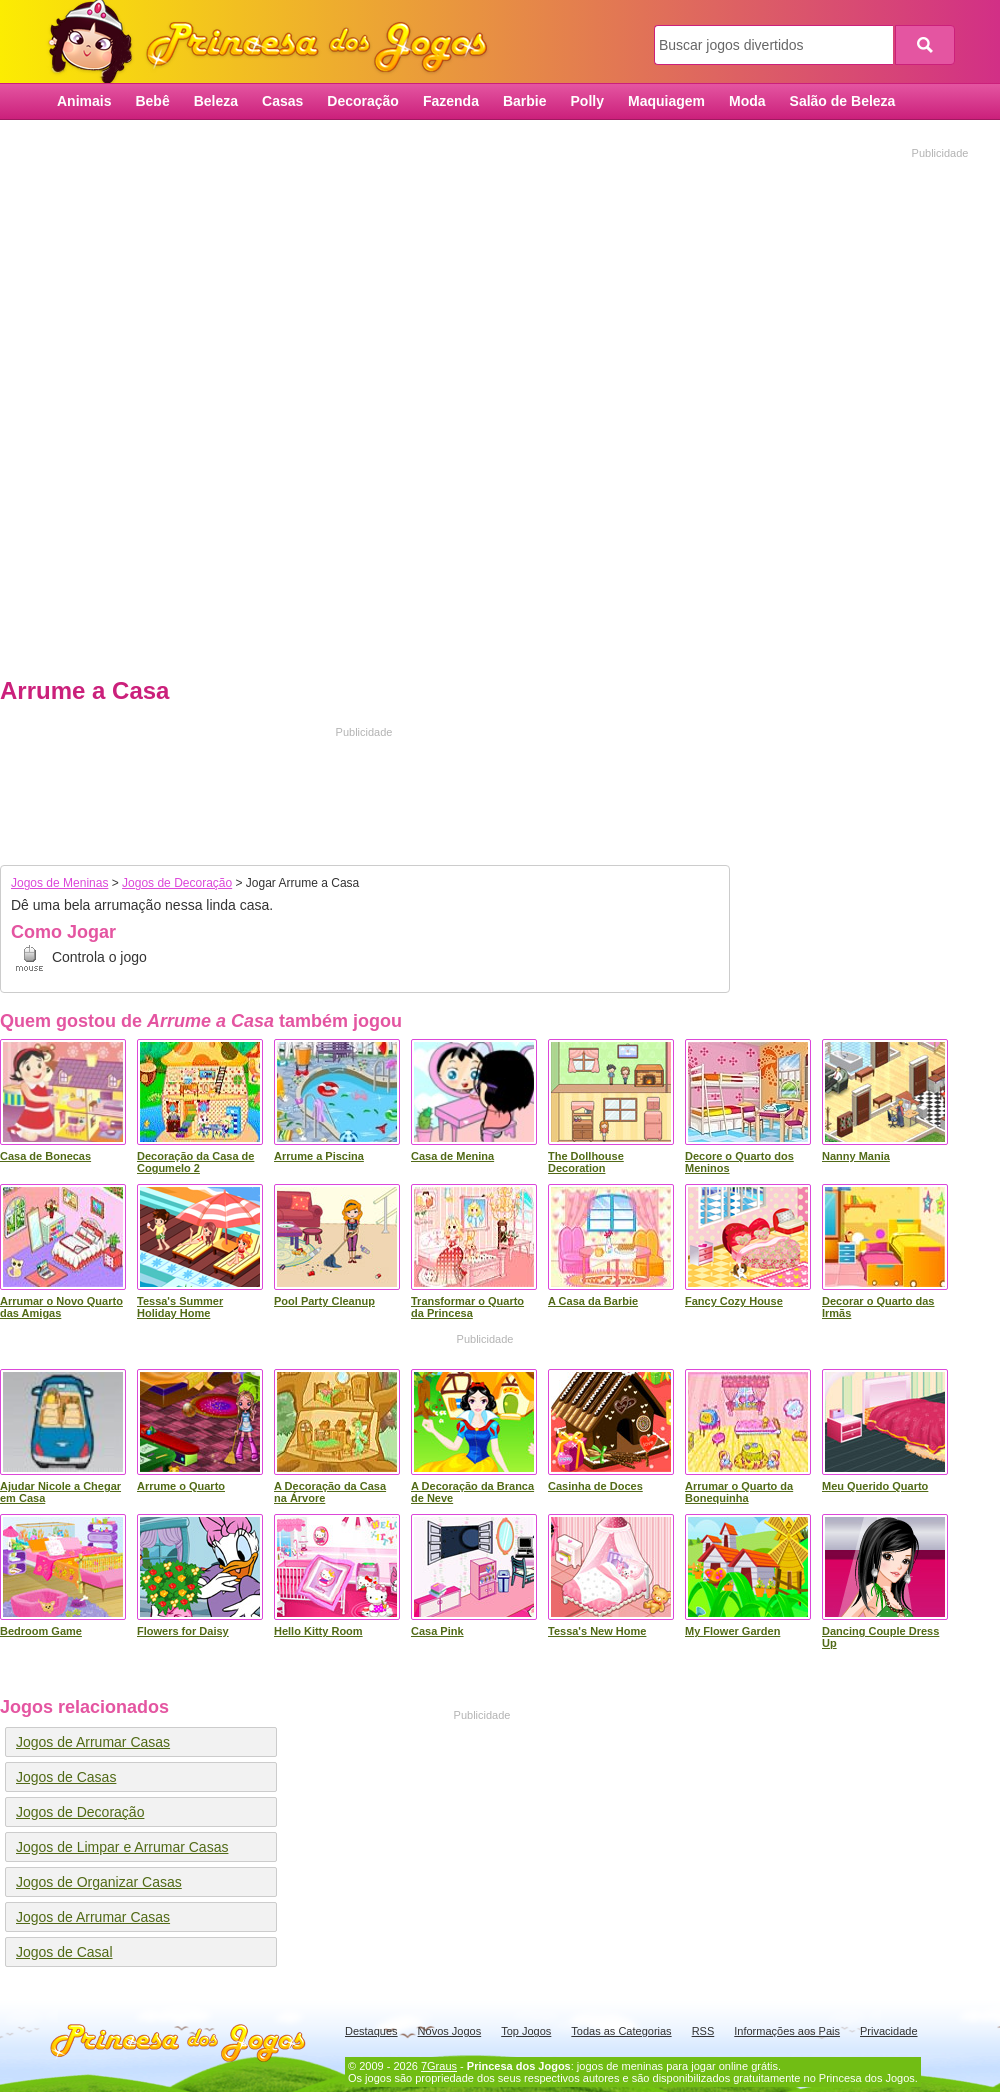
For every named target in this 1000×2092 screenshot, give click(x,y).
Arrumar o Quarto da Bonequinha (739, 1492)
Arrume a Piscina (319, 1156)
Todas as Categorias (621, 2031)
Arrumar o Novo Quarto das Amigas (61, 1307)
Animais (84, 101)
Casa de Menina (452, 1156)
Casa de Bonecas (45, 1156)
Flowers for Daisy (183, 1631)
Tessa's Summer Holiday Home (180, 1307)
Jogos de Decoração (177, 883)
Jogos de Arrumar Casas (93, 1742)
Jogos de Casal (64, 1952)
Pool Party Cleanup (324, 1301)
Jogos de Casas (66, 1777)
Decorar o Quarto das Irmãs (878, 1307)
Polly (587, 101)
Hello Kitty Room (318, 1631)
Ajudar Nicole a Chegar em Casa (60, 1492)
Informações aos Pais (787, 2031)
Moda (747, 101)
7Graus (439, 2066)
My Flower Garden (732, 1631)
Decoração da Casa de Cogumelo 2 (195, 1162)
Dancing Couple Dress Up (880, 1637)
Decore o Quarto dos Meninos (739, 1162)
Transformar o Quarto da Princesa (467, 1307)
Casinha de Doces (595, 1486)
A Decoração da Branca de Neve (472, 1492)
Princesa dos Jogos (275, 42)
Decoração (363, 101)
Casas (282, 101)
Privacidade (888, 2031)
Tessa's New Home (597, 1631)
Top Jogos (526, 2031)
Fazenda (451, 101)
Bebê (152, 101)
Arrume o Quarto (181, 1486)
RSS (703, 2031)
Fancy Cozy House (734, 1301)
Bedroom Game (41, 1631)
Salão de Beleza (843, 101)
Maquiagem (666, 101)
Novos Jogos (450, 2031)
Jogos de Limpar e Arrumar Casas (122, 1847)
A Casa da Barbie (593, 1301)
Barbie (525, 101)
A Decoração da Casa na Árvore (330, 1492)
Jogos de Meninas (59, 883)
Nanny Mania (856, 1156)
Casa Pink (437, 1631)
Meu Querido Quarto (875, 1486)
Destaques (371, 2031)
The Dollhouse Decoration (586, 1162)
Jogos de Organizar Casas (99, 1882)
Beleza (216, 101)
